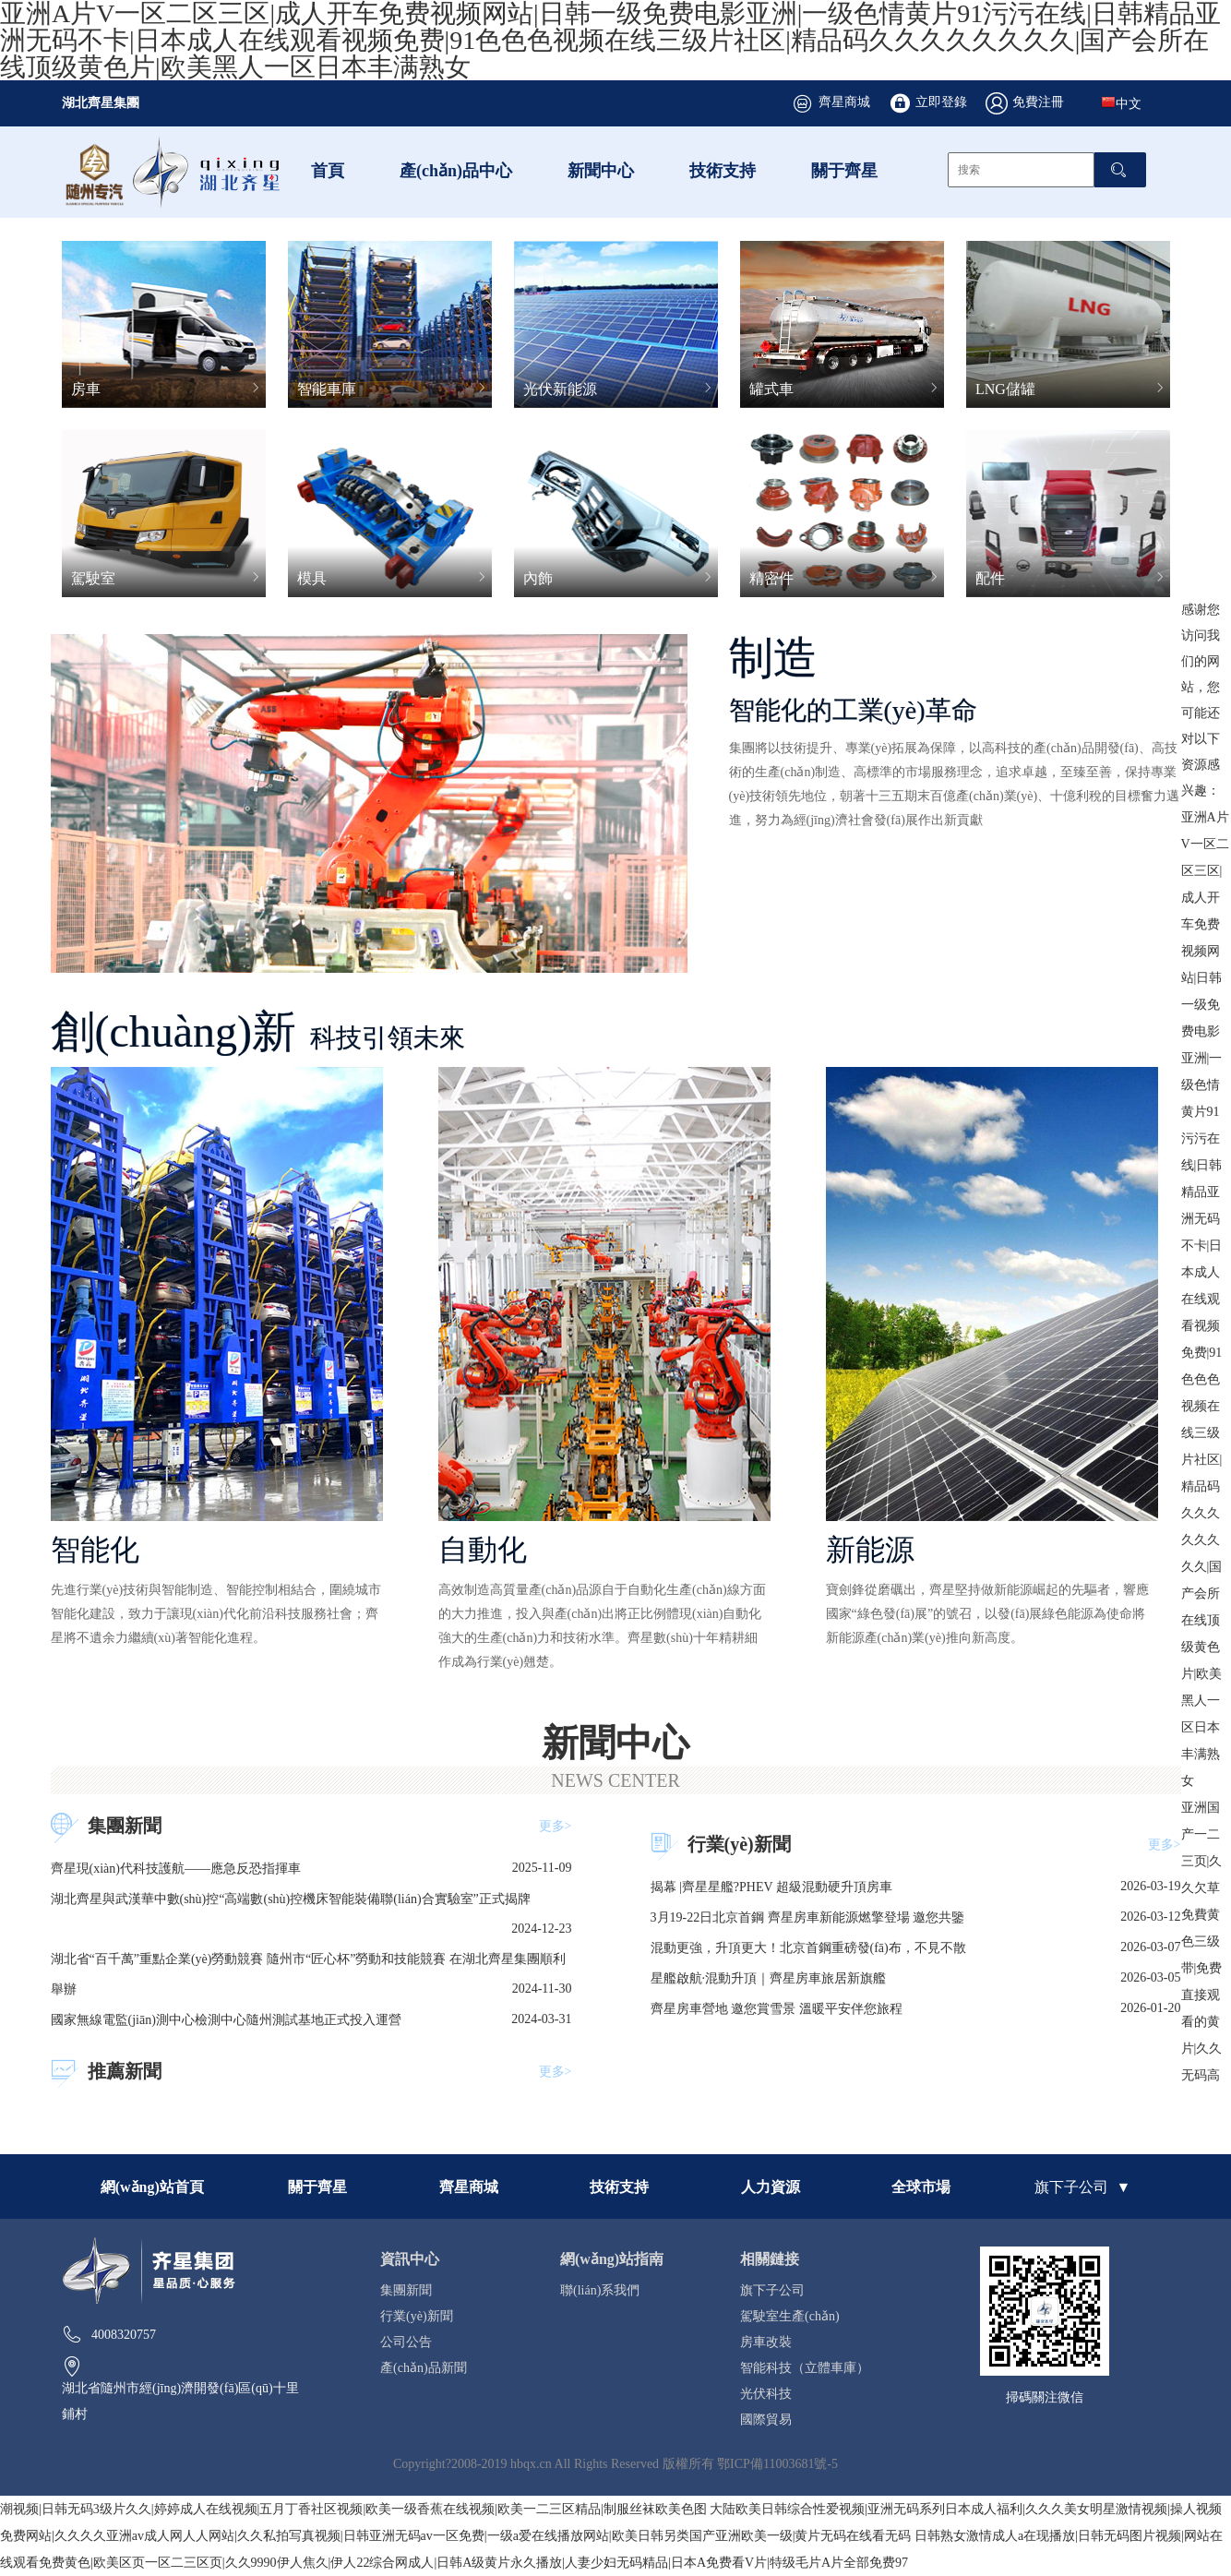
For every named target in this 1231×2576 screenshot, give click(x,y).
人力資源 (770, 2186)
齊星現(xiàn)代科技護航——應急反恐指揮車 (176, 1868)
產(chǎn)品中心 (456, 170)
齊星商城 (844, 101)
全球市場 (920, 2186)
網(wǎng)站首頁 (152, 2186)
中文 (1121, 102)
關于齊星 (844, 170)
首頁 (327, 170)
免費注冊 (1038, 101)
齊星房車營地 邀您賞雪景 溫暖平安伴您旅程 (776, 2008)
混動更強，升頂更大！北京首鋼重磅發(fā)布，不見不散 (808, 1947)
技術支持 (722, 170)
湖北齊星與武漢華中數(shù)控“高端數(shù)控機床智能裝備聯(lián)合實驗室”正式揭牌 (291, 1898)
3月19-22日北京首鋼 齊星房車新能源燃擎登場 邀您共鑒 (808, 1917)
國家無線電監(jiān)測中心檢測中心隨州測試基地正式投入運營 (226, 2019)
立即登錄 (941, 101)
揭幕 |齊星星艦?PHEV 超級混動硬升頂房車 (771, 1886)
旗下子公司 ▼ (1082, 2186)
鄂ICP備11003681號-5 (777, 2463)
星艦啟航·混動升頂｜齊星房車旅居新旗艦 (769, 1977)
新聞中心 (601, 170)
